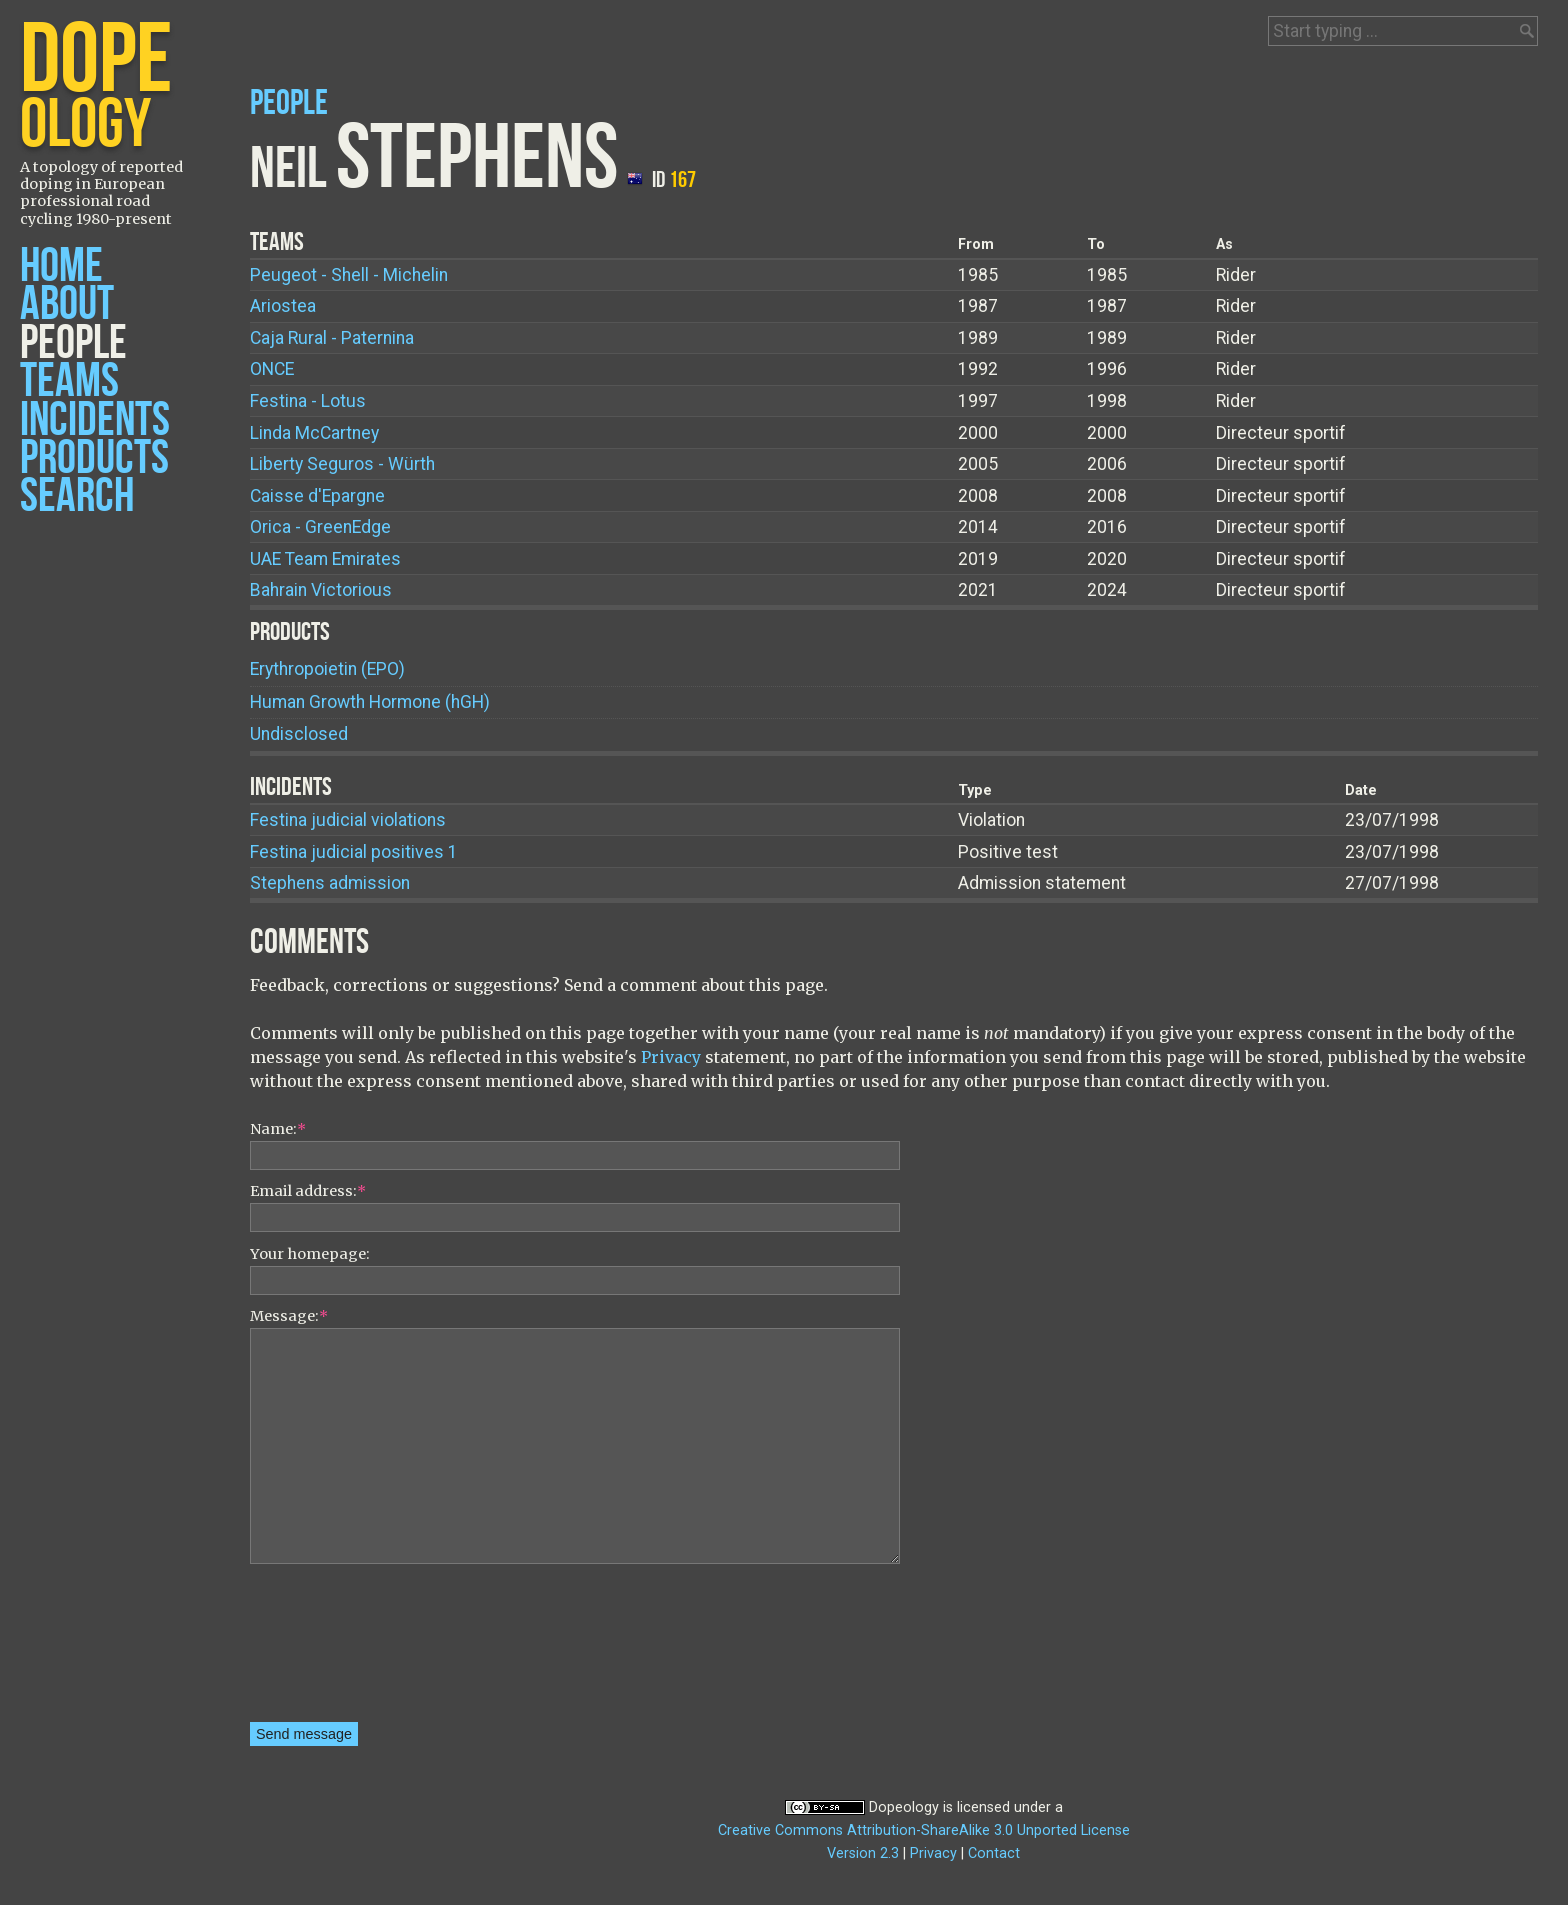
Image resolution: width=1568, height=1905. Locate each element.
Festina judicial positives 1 (354, 852)
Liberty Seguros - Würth (342, 464)
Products (94, 458)
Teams (69, 381)
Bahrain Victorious (321, 590)
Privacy (671, 1057)
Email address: (308, 1191)
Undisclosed (299, 734)
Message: (289, 1316)
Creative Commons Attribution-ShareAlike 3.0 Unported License (924, 1830)
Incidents (95, 420)
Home (61, 266)
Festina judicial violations (348, 820)
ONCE (272, 369)
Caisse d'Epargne (317, 496)
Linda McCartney (314, 433)
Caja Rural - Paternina (332, 338)
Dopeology (904, 1807)
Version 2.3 (863, 1853)
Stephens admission (330, 883)
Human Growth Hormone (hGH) (370, 702)
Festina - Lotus (308, 401)
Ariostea (283, 306)
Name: (278, 1129)
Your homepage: (310, 1254)
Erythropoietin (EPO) (327, 669)
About (67, 304)
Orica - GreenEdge (320, 527)
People (73, 343)
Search (77, 496)
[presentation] (332, 1650)
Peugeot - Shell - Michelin (349, 275)
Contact (994, 1853)
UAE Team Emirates (325, 559)
